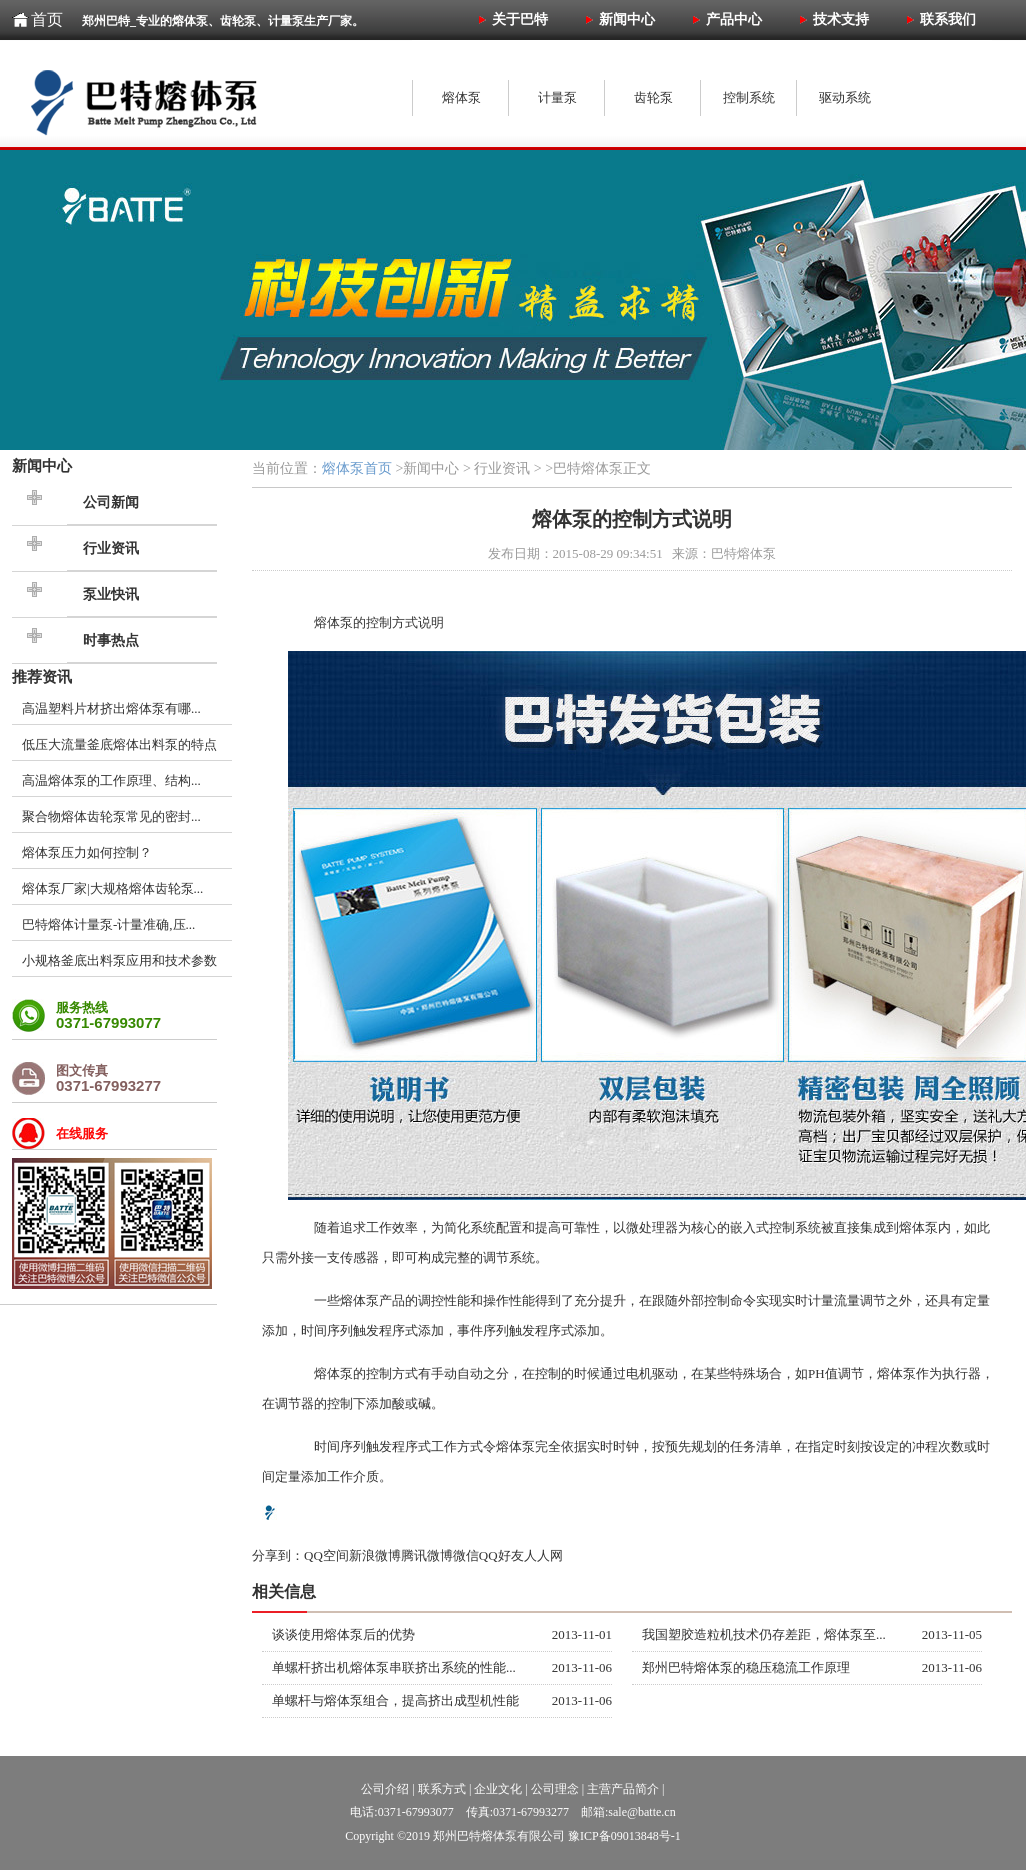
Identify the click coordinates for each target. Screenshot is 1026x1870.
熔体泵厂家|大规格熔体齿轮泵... (112, 888)
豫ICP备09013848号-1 (624, 1836)
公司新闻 (111, 502)
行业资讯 (111, 548)
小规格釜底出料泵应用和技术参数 (119, 960)
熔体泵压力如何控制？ (87, 852)
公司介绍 (385, 1789)
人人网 (543, 1555)
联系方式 (442, 1789)
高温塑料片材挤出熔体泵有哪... (111, 708)
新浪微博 (375, 1555)
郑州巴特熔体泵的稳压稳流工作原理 (746, 1667)
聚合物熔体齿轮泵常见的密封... (111, 816)
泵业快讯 (111, 594)
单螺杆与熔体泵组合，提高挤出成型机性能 (395, 1700)
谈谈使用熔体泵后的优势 (343, 1634)
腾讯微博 (427, 1555)
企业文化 (498, 1789)
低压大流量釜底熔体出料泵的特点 (119, 744)
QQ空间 (326, 1555)
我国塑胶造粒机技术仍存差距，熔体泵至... (764, 1634)
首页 (47, 19)
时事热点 (111, 640)
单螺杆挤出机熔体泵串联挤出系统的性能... (394, 1667)
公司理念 (555, 1789)
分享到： (278, 1555)
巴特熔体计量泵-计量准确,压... (108, 924)
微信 (466, 1555)
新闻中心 (42, 465)
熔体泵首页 (357, 468)
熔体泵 (333, 622)
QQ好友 (501, 1555)
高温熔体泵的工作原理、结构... (111, 780)
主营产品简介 (623, 1789)
